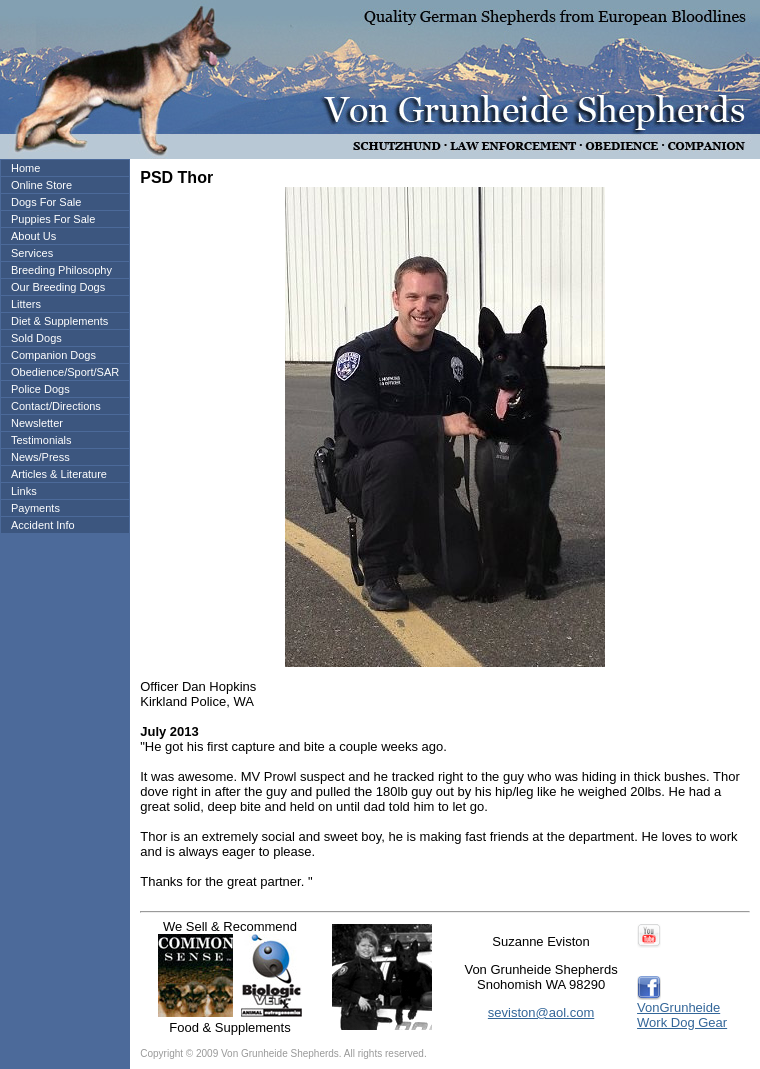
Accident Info (43, 525)
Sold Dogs (36, 338)
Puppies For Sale (53, 219)
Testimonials (41, 440)
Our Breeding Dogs (58, 287)
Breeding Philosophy (61, 270)
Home (25, 168)
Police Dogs (40, 389)
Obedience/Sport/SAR (65, 372)
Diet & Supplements (59, 321)
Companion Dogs (53, 355)
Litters (26, 304)
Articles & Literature (59, 474)
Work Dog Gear (682, 1022)
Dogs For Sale (46, 202)
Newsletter (37, 423)
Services (32, 253)
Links (24, 491)
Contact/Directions (56, 406)
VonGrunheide (678, 1007)
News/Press (40, 457)
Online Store (41, 185)
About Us (33, 236)
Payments (35, 508)
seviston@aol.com (541, 1012)
